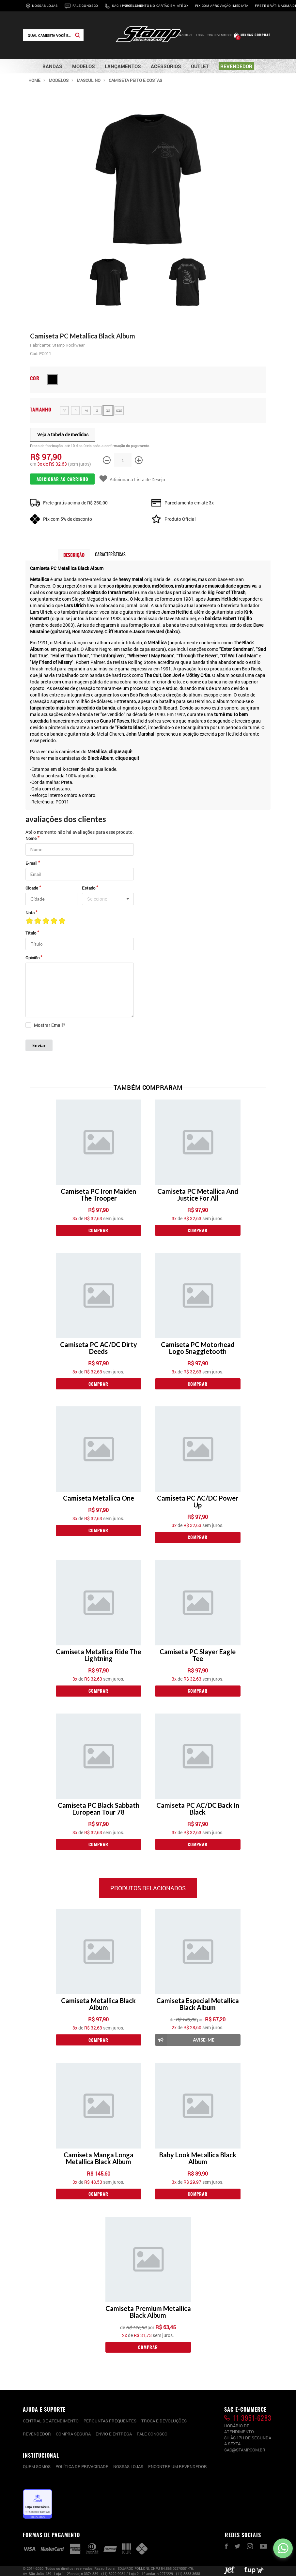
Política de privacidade (81, 2466)
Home (34, 80)
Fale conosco (152, 2434)
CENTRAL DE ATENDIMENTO (51, 2421)
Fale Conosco (85, 6)
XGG (119, 410)
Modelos (59, 80)
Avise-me (184, 2040)
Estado (88, 888)
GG (108, 410)
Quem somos (37, 2466)
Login (200, 35)
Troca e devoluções (164, 2421)
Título (30, 933)
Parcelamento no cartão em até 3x (155, 6)
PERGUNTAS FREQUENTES (110, 2421)
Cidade (31, 888)
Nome (31, 838)
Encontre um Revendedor (177, 2466)
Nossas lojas (128, 2466)
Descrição (74, 554)
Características (110, 554)
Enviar (39, 1045)
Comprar (98, 1230)
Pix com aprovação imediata (221, 6)
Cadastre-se (183, 35)
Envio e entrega (114, 2434)
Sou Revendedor (220, 35)
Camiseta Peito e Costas (135, 80)
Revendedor (37, 2434)
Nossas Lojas (44, 6)
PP (64, 410)
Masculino (89, 80)
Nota (30, 913)
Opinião (32, 958)
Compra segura (73, 2434)
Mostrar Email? (49, 1025)
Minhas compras (256, 34)
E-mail (31, 863)
